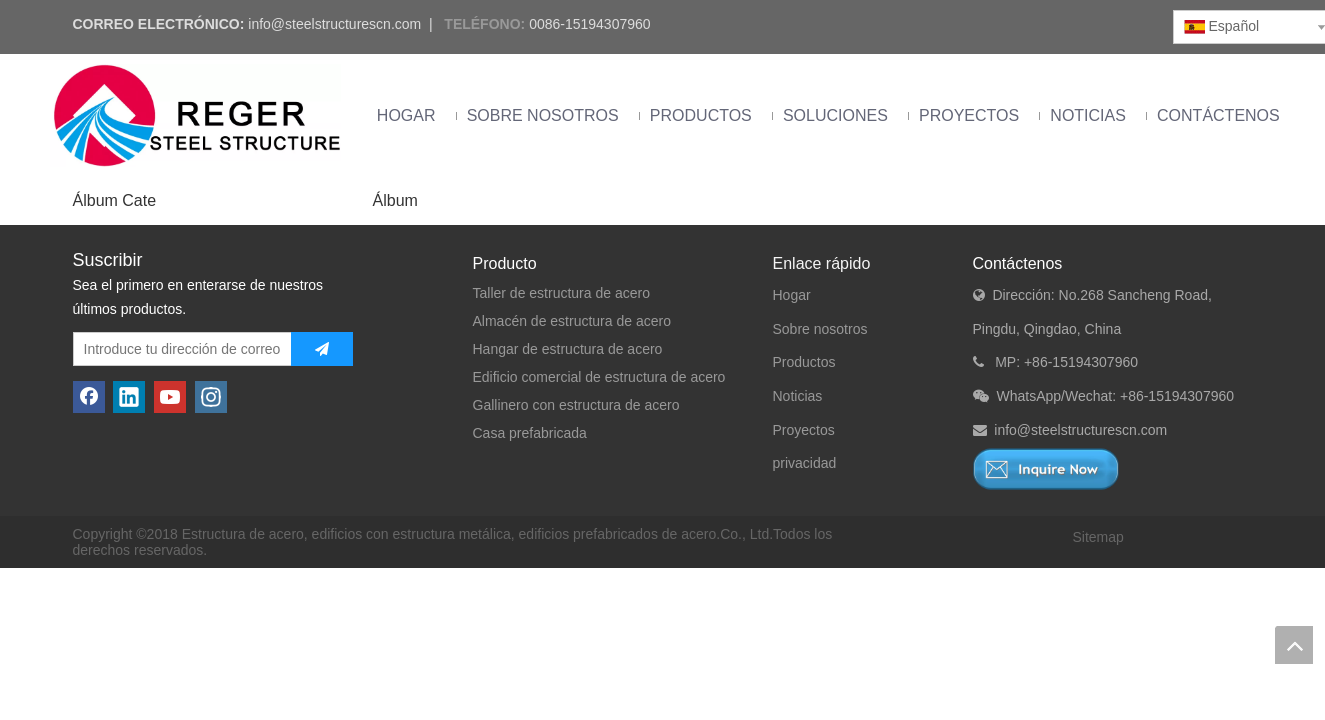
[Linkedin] (129, 397)
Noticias (798, 396)
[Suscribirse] (322, 349)
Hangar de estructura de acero (568, 349)
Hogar (792, 295)
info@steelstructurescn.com (334, 24)
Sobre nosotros (820, 329)
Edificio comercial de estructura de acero (599, 377)
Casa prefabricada (530, 433)
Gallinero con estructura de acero (576, 405)
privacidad (805, 463)
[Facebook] (89, 397)
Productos (804, 362)
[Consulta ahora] (1046, 469)
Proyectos (804, 430)
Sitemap (1098, 537)
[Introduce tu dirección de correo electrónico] (178, 349)
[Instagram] (211, 397)
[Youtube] (170, 397)
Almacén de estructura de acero (572, 321)
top (1294, 645)
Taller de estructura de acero (561, 293)
